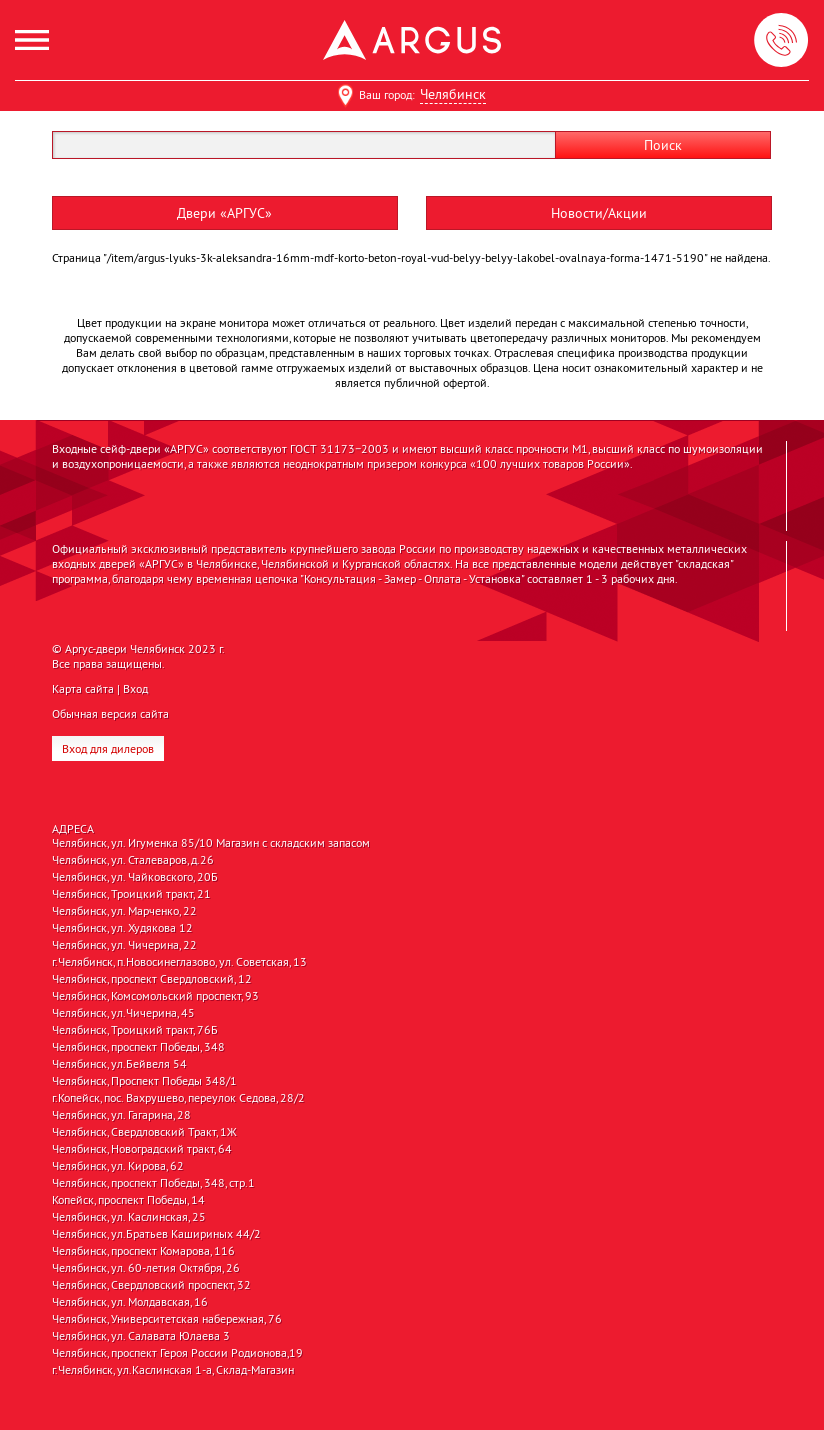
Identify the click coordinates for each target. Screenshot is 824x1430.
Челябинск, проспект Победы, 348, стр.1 (153, 1183)
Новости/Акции (599, 213)
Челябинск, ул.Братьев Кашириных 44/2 (156, 1234)
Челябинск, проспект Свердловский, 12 (152, 979)
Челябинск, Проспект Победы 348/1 (144, 1081)
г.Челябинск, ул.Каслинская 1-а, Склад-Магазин (173, 1370)
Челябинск (453, 94)
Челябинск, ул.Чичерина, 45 (123, 1013)
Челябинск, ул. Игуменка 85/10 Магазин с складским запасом (211, 843)
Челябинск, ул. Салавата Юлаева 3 (141, 1336)
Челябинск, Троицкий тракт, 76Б (135, 1030)
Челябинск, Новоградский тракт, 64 (142, 1149)
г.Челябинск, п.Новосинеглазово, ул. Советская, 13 (179, 962)
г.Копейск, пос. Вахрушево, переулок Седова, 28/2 (178, 1098)
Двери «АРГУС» (224, 213)
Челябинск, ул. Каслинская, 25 (129, 1217)
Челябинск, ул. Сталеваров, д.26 (133, 860)
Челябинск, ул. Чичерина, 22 (124, 945)
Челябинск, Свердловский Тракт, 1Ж (144, 1132)
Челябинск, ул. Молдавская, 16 (130, 1302)
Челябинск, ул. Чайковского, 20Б (135, 877)
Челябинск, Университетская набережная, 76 (167, 1319)
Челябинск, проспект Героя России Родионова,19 (177, 1353)
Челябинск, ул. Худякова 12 (122, 928)
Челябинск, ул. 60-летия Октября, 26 (146, 1268)
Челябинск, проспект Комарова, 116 (143, 1251)
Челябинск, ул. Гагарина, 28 (121, 1115)
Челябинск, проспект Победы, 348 (138, 1047)
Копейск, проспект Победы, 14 (128, 1200)
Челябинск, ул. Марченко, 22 (124, 911)
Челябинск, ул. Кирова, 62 (118, 1166)
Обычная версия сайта (110, 713)
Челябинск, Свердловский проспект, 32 (151, 1285)
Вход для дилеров (108, 748)
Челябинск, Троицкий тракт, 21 (131, 894)
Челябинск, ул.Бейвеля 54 (119, 1064)
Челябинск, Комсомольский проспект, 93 (155, 996)
